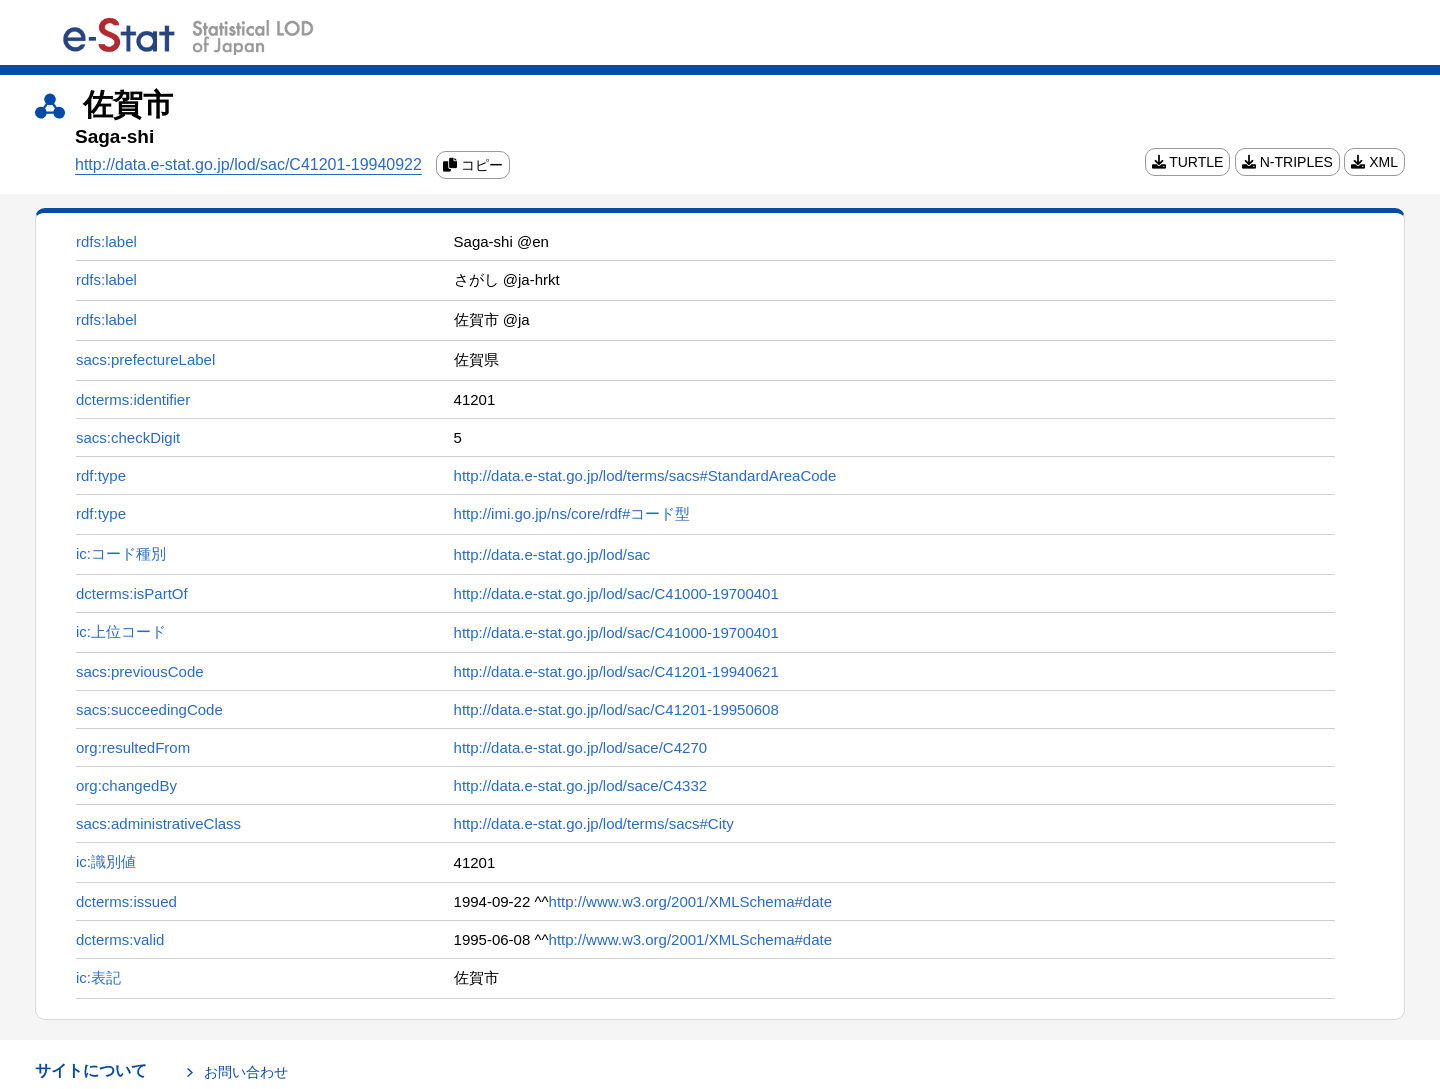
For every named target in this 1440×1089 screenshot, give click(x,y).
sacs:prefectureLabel (145, 359)
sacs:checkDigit (128, 437)
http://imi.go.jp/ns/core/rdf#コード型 (572, 513)
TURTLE (1188, 162)
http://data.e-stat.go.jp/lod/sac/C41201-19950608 (616, 709)
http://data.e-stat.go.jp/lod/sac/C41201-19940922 (248, 164)
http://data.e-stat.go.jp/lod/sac (552, 554)
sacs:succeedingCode (149, 709)
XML (1374, 162)
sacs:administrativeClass (158, 823)
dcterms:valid (120, 939)
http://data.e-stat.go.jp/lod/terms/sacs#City (594, 823)
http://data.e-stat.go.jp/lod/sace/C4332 (581, 785)
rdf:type (101, 475)
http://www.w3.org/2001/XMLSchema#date (691, 901)
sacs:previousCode (140, 671)
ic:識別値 (106, 861)
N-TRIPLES (1287, 162)
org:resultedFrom (133, 747)
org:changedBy (126, 785)
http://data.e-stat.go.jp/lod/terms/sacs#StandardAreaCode (645, 475)
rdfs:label (106, 241)
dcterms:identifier (133, 399)
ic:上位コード (121, 631)
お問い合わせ (246, 1072)
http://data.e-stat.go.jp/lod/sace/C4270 (581, 747)
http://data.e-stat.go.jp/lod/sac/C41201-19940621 (616, 671)
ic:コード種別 (121, 553)
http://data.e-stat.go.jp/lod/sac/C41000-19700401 (616, 593)
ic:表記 (98, 977)
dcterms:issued (126, 901)
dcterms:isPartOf (132, 593)
